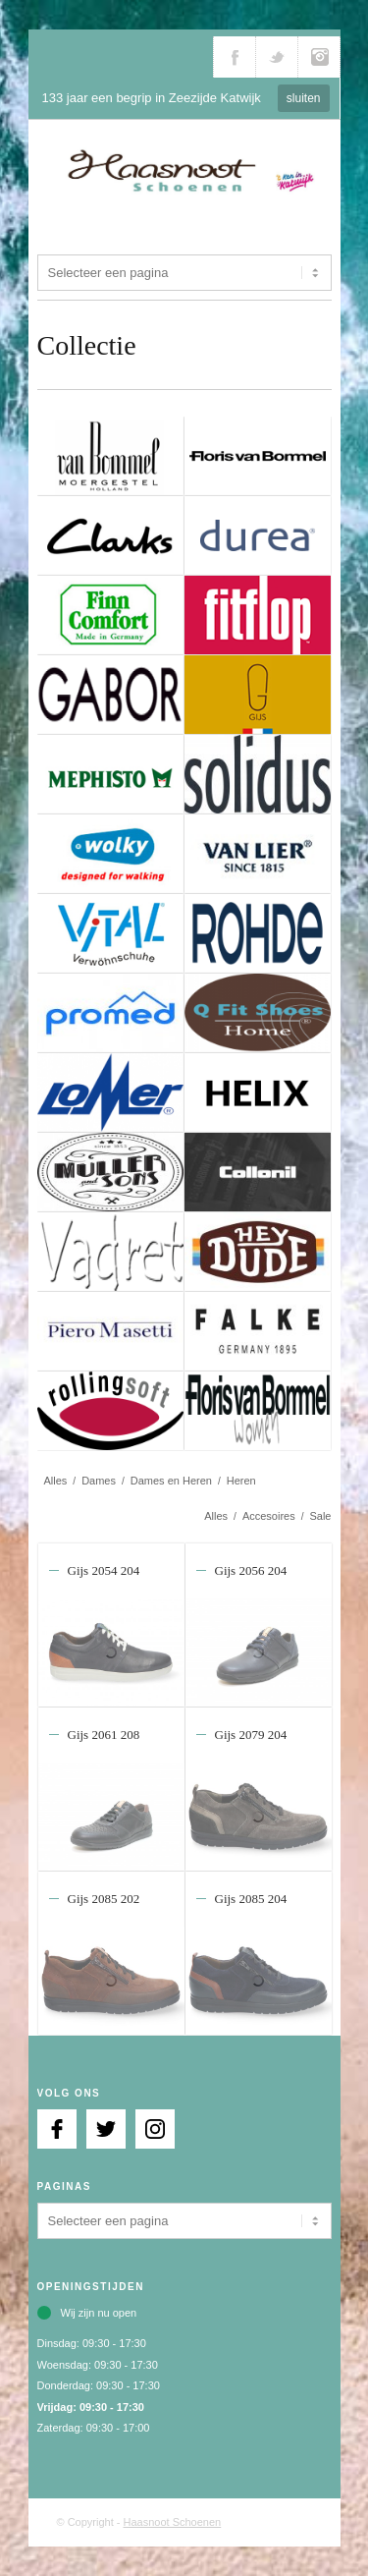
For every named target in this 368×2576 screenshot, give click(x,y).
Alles (56, 1480)
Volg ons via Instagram (319, 57)
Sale (320, 1516)
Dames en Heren (171, 1480)
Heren (241, 1480)
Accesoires (268, 1516)
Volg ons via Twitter (276, 57)
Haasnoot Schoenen (173, 2522)
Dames (98, 1480)
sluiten (304, 98)
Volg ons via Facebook (234, 57)
